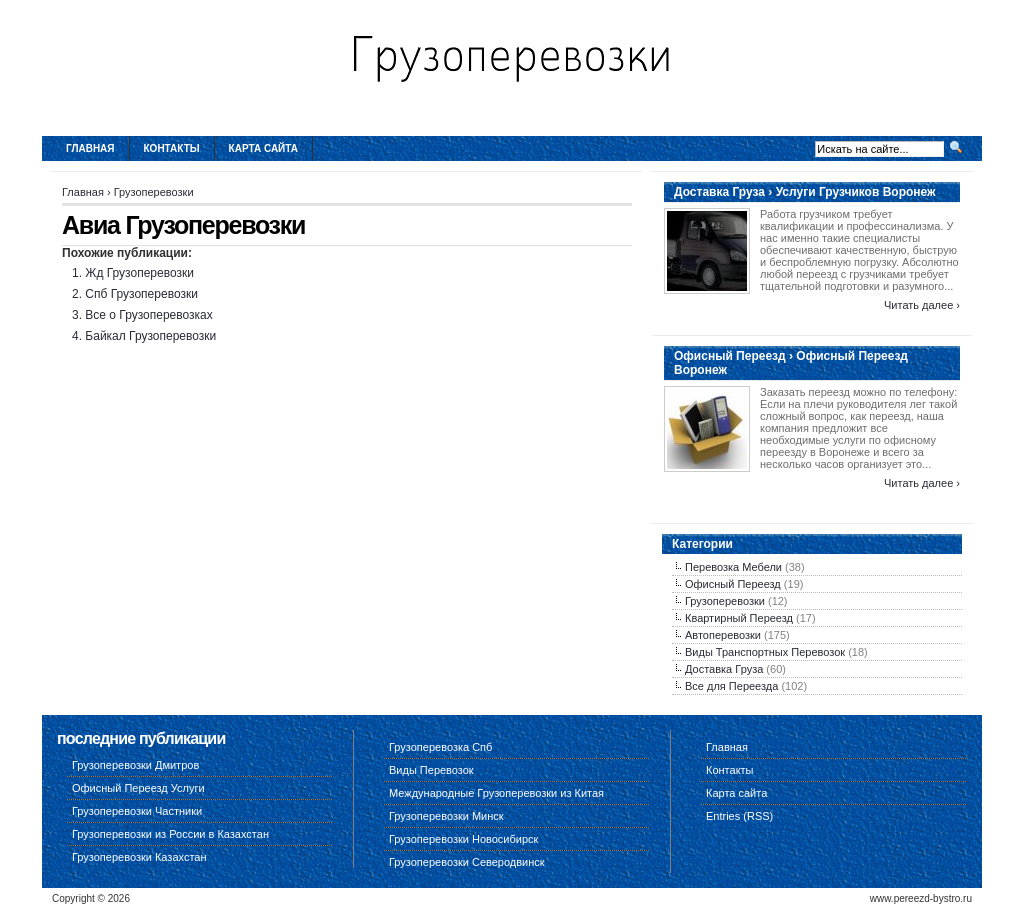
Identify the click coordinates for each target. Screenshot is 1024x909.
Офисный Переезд (733, 584)
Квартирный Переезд (739, 618)
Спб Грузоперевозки (141, 294)
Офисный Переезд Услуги (138, 788)
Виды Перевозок (431, 770)
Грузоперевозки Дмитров (135, 765)
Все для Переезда (731, 686)
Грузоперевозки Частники (137, 811)
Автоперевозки (723, 635)
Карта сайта (263, 148)
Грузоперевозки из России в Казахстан (170, 834)
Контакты (172, 148)
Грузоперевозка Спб (440, 747)
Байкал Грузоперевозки (150, 336)
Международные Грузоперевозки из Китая (496, 793)
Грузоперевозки (154, 192)
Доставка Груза (724, 669)
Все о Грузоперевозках (148, 315)
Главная (90, 148)
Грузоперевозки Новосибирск (463, 839)
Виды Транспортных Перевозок (765, 652)
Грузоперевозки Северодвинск (467, 862)
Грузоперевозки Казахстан (139, 857)
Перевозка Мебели (733, 567)
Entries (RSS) (739, 816)
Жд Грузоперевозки (139, 273)
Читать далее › (922, 305)
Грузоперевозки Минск (446, 816)
